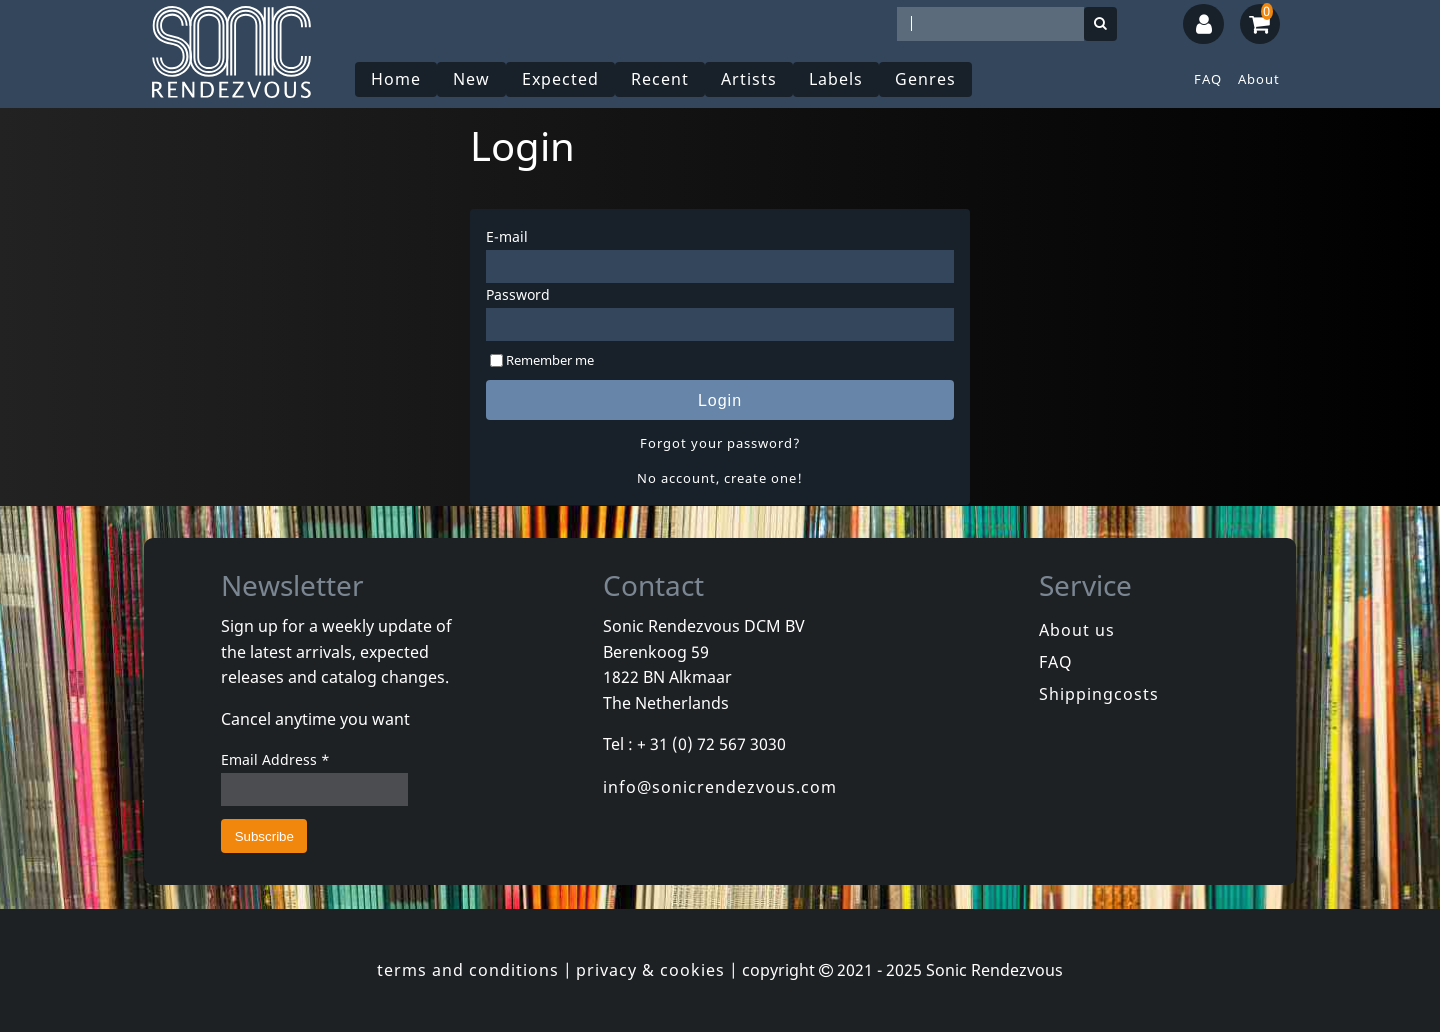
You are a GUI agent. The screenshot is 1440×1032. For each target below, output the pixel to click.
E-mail (507, 236)
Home (396, 79)
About (1259, 79)
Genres (925, 79)
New (471, 79)
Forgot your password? (720, 443)
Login (720, 400)
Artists (749, 79)
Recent (660, 79)
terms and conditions (468, 970)
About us (1077, 630)
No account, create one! (720, 478)
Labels (836, 79)
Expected (560, 79)
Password (518, 294)
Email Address (275, 759)
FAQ (1208, 79)
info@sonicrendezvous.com (720, 787)
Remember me (550, 360)
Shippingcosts (1099, 694)
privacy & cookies (650, 970)
